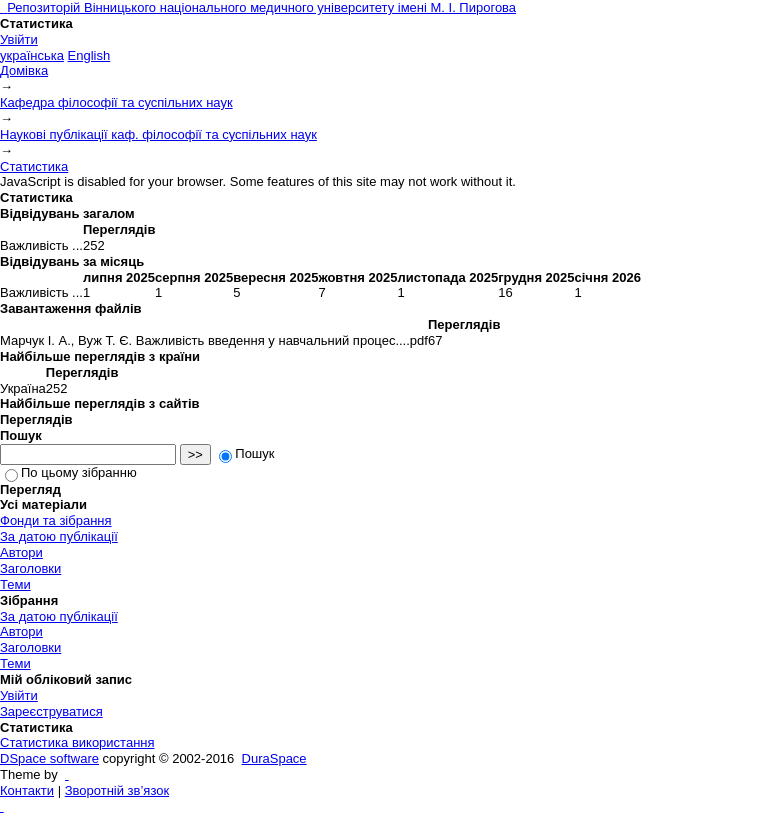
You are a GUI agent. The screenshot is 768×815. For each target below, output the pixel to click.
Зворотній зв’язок (117, 790)
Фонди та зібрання (56, 520)
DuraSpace (274, 758)
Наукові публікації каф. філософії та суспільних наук (158, 134)
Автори (21, 552)
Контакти (27, 790)
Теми (15, 584)
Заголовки (30, 568)
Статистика (34, 166)
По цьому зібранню (71, 472)
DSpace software (49, 758)
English (89, 55)
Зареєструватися (51, 711)
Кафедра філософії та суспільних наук (116, 102)
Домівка (24, 70)
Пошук (246, 453)
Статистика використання (77, 742)
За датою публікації (59, 536)
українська (32, 55)
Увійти (19, 39)
